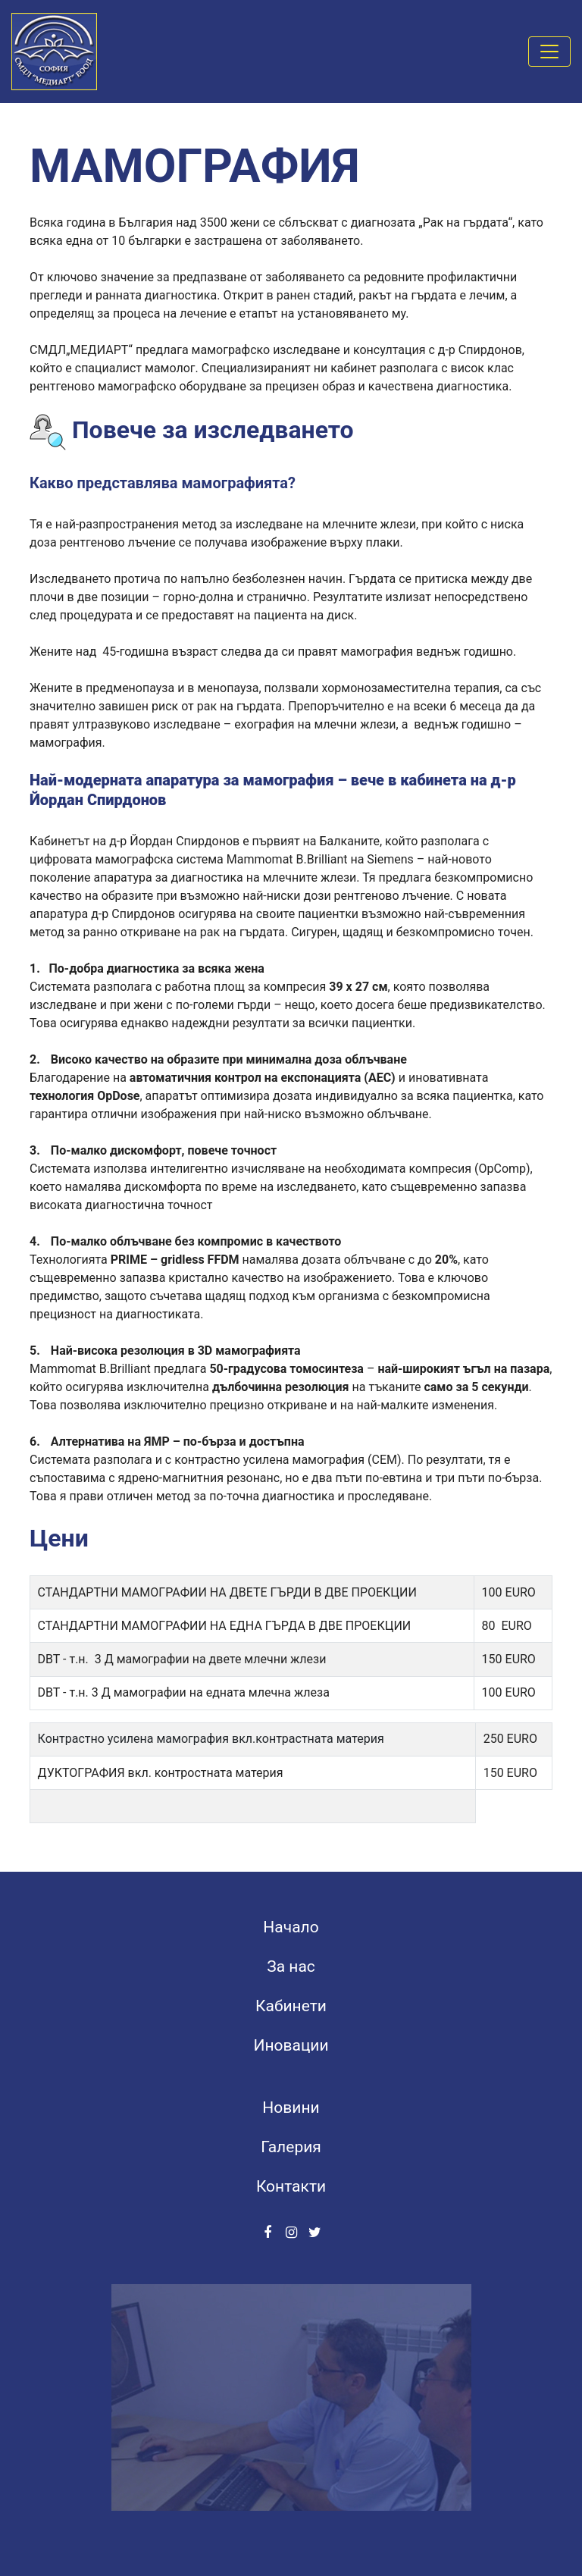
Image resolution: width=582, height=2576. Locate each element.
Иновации (290, 2045)
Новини (290, 2107)
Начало (290, 1927)
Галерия (291, 2147)
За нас (291, 1966)
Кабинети (291, 2006)
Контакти (291, 2186)
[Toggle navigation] (549, 51)
